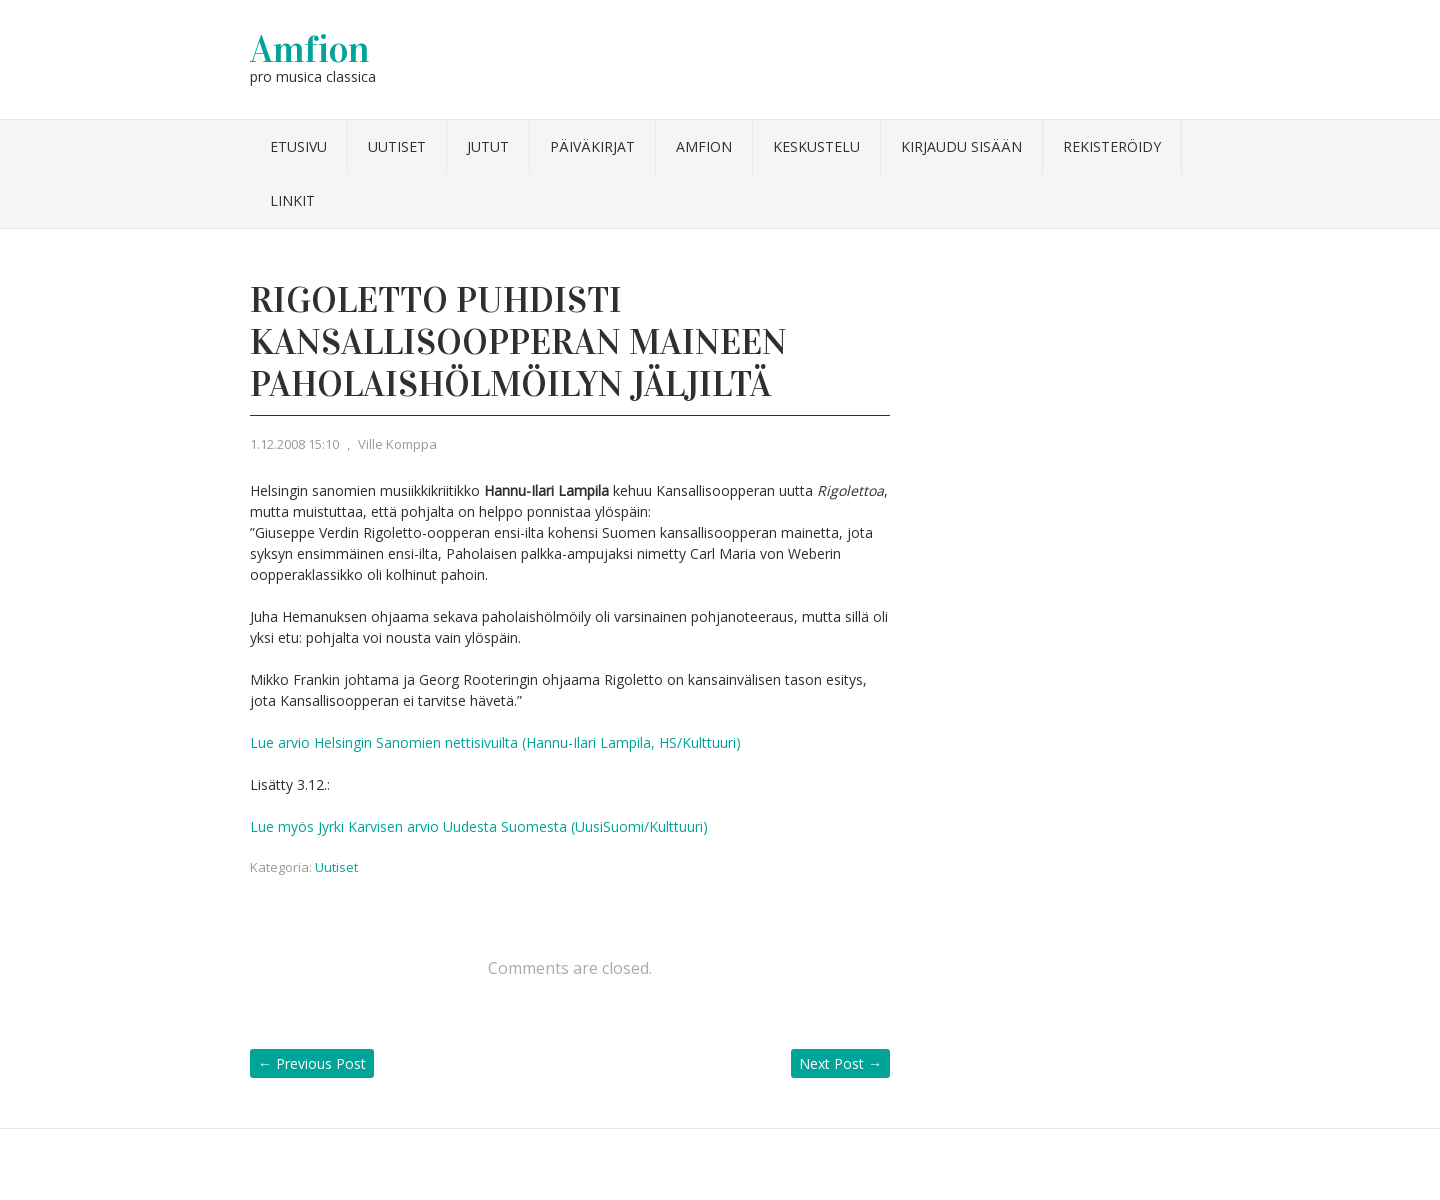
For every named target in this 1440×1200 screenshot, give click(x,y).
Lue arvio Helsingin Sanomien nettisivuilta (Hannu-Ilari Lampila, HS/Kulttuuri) (495, 742)
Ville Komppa (397, 444)
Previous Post (312, 1063)
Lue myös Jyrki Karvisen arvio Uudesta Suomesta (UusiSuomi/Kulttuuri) (479, 826)
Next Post (840, 1063)
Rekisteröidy (1112, 146)
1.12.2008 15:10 (294, 444)
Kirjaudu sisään (961, 146)
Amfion (310, 49)
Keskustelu (816, 146)
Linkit (292, 200)
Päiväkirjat (592, 146)
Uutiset (397, 146)
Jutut (488, 146)
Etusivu (298, 146)
